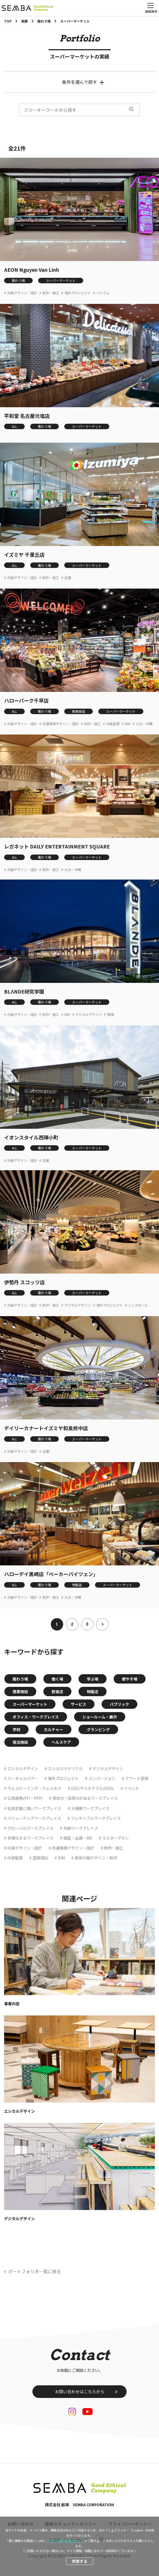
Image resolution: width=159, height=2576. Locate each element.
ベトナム (103, 293)
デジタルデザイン (89, 1014)
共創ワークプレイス (80, 1828)
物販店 (77, 1584)
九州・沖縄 (144, 724)
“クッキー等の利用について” (64, 2540)
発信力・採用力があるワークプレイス (85, 1798)
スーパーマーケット (61, 280)
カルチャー (53, 1729)
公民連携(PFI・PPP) (25, 1798)
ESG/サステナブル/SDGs (92, 1788)
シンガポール (138, 1305)
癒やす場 (129, 1679)
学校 (16, 1729)
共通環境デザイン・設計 (61, 724)
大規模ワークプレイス (90, 1808)
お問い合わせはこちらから (79, 2391)
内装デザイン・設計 (22, 293)
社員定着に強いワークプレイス (34, 1808)
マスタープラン (115, 1838)
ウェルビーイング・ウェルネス (34, 1788)
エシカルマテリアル (65, 1768)
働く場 (57, 1679)
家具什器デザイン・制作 (96, 1858)
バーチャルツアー (22, 1778)
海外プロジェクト (78, 293)
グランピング (98, 1729)
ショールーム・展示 (99, 1717)
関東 (110, 1014)
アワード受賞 (136, 1778)
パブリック (119, 1704)
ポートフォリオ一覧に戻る (34, 2271)
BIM (127, 724)
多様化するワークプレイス (30, 1838)
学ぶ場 (92, 1679)
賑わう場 (18, 280)
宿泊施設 (20, 1742)
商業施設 (78, 711)
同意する (79, 2561)
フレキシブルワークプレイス (96, 1818)
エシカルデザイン (22, 1768)
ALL (14, 426)
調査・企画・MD (77, 1838)
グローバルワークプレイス (30, 1828)
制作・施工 (51, 293)
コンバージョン (101, 1778)
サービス (78, 1704)
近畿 (68, 577)
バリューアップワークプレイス (34, 1818)
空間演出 (40, 1858)
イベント (131, 1788)
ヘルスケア (61, 1742)
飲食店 (57, 1691)
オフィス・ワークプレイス (36, 1717)
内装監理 (112, 724)
